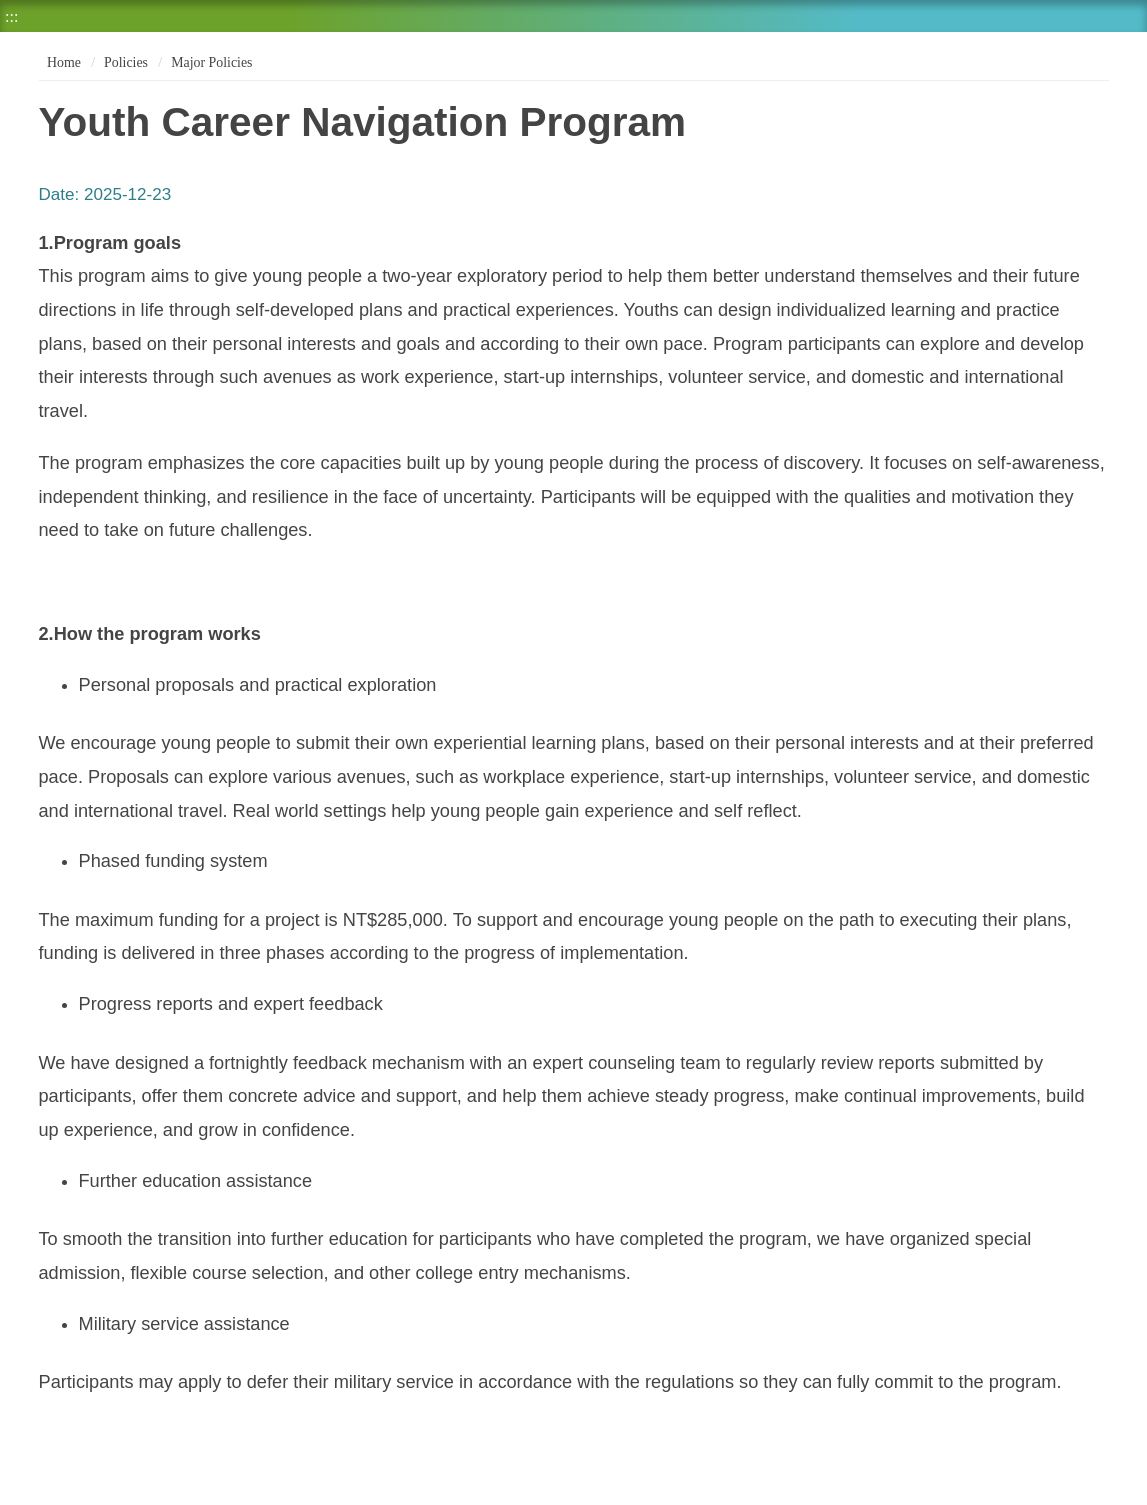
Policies (126, 62)
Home (62, 62)
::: (11, 16)
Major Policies (211, 62)
